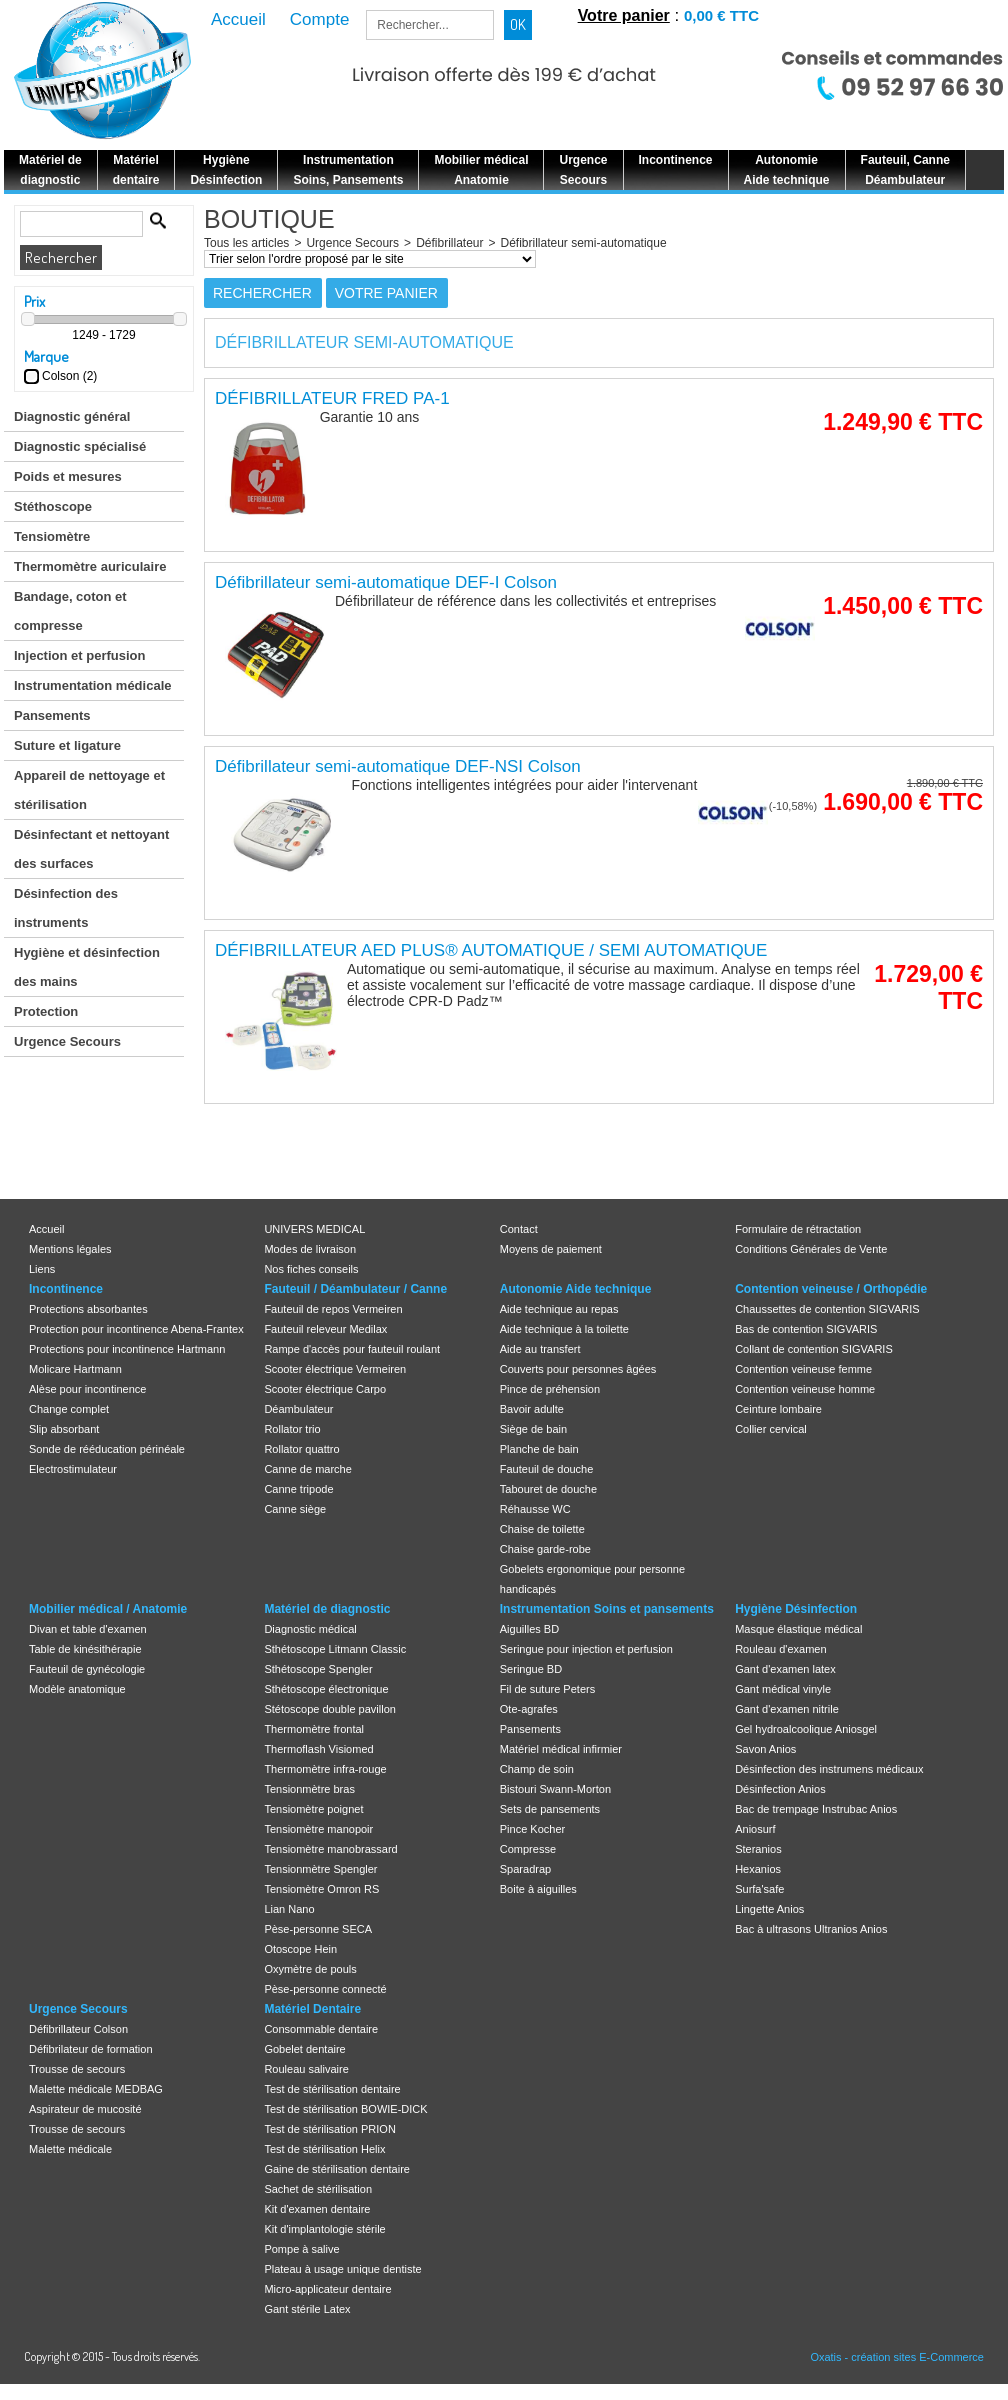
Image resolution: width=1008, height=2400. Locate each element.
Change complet (69, 1409)
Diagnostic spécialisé (80, 446)
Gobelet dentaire (304, 2049)
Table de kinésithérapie (85, 1649)
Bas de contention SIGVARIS (806, 1329)
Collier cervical (771, 1429)
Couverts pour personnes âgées (578, 1369)
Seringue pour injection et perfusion (586, 1649)
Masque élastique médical (798, 1629)
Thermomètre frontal (314, 1729)
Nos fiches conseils (311, 1269)
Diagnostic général (72, 416)
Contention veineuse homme (805, 1389)
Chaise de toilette (542, 1529)
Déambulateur (298, 1409)
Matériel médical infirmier (561, 1749)
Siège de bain (533, 1429)
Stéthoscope (53, 506)
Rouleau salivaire (306, 2069)
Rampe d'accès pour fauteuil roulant (352, 1349)
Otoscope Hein (300, 1949)
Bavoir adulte (532, 1409)
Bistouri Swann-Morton (555, 1789)
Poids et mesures (68, 476)
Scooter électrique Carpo (325, 1389)
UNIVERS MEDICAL (314, 1229)
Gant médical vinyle (783, 1689)
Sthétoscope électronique (326, 1689)
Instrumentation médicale (92, 685)
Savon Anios (765, 1749)
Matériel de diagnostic (327, 1609)
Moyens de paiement (551, 1249)
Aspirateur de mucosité (85, 2109)
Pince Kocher (532, 1829)
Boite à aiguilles (538, 1889)
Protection (46, 1011)
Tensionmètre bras (309, 1789)
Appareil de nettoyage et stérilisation (89, 790)
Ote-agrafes (529, 1709)
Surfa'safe (759, 1889)
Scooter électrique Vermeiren (335, 1369)
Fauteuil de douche (547, 1469)
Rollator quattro (301, 1449)
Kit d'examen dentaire (317, 2209)
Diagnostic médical (310, 1629)
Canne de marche (307, 1469)
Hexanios (758, 1869)
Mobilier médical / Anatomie (108, 1609)
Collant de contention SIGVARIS (814, 1349)
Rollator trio (292, 1429)
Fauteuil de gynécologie (87, 1669)
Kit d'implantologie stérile (324, 2229)
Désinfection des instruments (66, 908)
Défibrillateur (449, 243)
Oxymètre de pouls (310, 1969)
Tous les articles (246, 243)
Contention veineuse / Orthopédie (831, 1289)
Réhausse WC (535, 1509)
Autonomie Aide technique (576, 1289)
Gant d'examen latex (785, 1669)
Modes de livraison (310, 1249)
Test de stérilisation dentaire (332, 2089)
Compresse (528, 1849)
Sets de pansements (550, 1809)
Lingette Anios (769, 1909)
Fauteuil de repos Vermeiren (333, 1309)
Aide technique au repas (559, 1309)
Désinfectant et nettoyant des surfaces (91, 849)
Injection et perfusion (79, 655)
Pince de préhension (550, 1389)
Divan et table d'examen (88, 1629)
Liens (42, 1269)
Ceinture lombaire (778, 1409)
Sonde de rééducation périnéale (107, 1449)
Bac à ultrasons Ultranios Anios (811, 1929)
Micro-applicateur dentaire (327, 2289)
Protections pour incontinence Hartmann (127, 1349)
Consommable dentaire (321, 2029)
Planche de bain (539, 1449)
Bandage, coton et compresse (70, 611)
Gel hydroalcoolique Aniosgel (806, 1729)
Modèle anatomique (77, 1689)
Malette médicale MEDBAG (96, 2089)
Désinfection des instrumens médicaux (829, 1769)
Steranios (758, 1849)
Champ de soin (537, 1769)
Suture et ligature (67, 745)
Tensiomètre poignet (313, 1809)
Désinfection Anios (780, 1789)
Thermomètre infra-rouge (325, 1769)
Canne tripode (298, 1489)
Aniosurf (755, 1829)
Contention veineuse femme (803, 1369)
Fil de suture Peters (547, 1689)
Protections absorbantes (88, 1309)
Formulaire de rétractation (798, 1229)
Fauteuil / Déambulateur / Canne (355, 1289)
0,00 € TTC (721, 15)
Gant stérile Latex (307, 2309)
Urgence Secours (67, 1041)
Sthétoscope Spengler (318, 1669)
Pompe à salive (301, 2249)
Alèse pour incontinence (87, 1389)
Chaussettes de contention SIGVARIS (827, 1309)
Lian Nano (289, 1909)
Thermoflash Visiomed (318, 1749)
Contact (519, 1229)
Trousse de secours (77, 2069)
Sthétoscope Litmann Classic (335, 1649)
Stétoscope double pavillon (329, 1709)
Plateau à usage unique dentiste (342, 2269)
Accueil (46, 1229)
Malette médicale (70, 2149)
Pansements (52, 715)
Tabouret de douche (548, 1489)
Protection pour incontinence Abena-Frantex (136, 1329)
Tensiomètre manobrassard (330, 1849)
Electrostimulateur (73, 1469)
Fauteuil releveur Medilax (325, 1329)
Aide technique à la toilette (564, 1329)
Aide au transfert (540, 1349)
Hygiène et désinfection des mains (87, 967)
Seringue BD (531, 1669)
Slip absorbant (64, 1429)
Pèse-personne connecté (325, 1989)
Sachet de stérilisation (318, 2189)
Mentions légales (70, 1249)
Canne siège (295, 1509)
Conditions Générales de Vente (811, 1249)
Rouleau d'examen (780, 1649)
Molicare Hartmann (75, 1369)
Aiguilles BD (529, 1629)
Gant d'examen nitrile (787, 1709)
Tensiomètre (52, 536)
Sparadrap (525, 1869)
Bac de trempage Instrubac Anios (816, 1809)
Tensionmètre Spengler (320, 1869)
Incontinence (66, 1289)
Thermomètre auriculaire (90, 566)
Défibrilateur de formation (91, 2049)
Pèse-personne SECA (318, 1929)
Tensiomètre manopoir (318, 1829)
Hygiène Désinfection (796, 1609)
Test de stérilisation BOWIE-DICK (345, 2109)
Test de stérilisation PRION (329, 2129)
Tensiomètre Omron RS (321, 1889)
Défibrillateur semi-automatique (584, 243)
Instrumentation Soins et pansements (607, 1609)
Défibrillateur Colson (78, 2029)
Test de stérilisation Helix (324, 2149)
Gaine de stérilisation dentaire (337, 2169)
